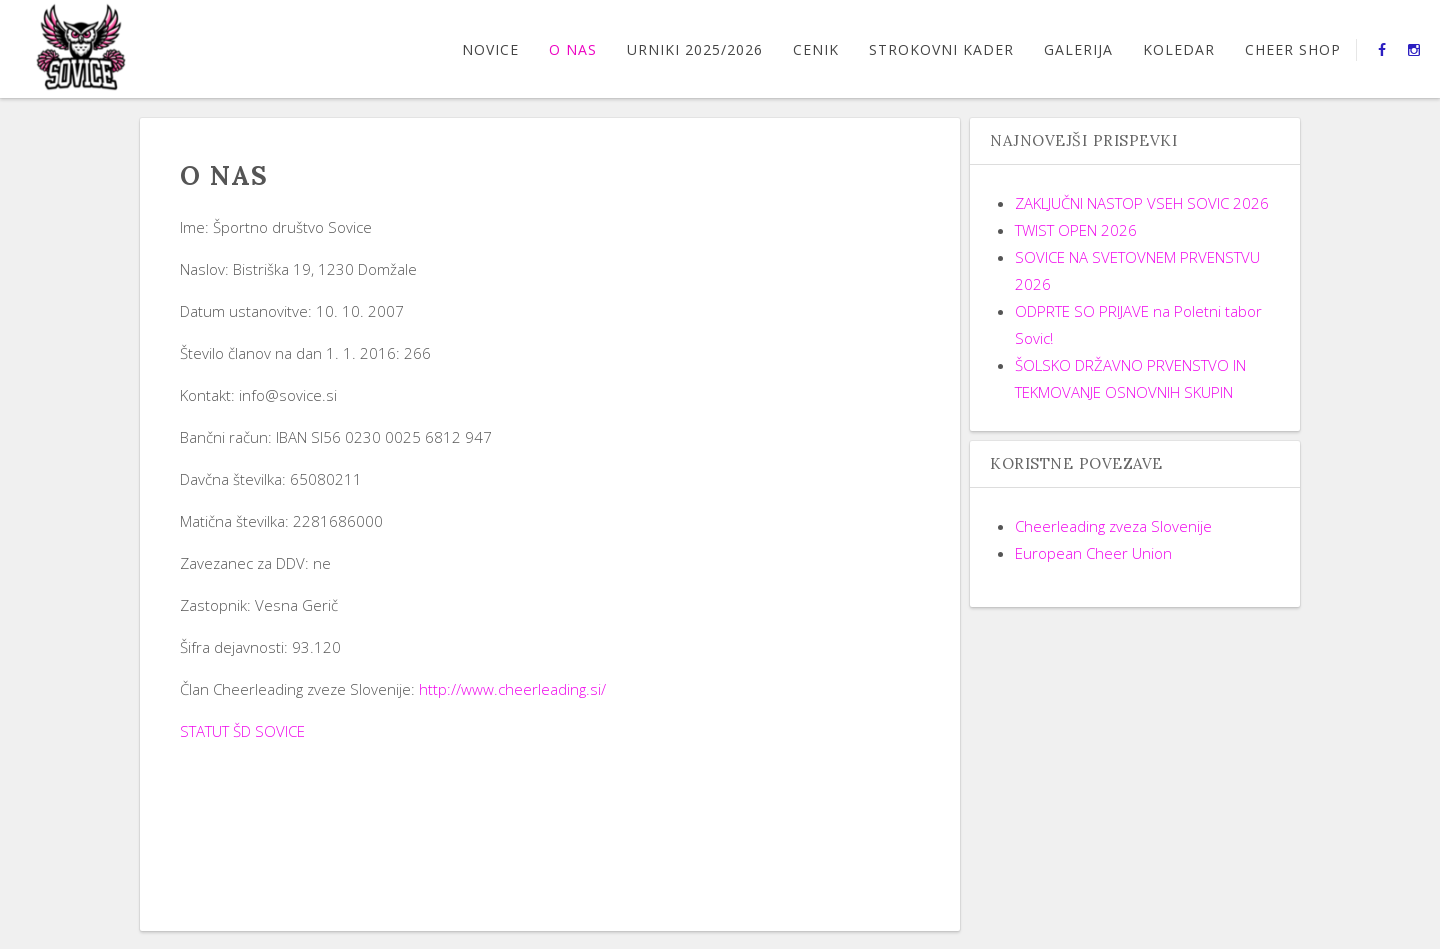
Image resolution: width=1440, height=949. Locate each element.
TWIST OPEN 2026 (1076, 230)
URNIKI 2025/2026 (695, 49)
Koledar (1179, 49)
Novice (490, 49)
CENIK (816, 49)
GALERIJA (1078, 49)
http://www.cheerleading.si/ (512, 689)
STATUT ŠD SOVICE (242, 731)
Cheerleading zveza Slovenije (1113, 526)
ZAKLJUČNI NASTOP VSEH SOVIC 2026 (1142, 203)
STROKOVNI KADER (941, 49)
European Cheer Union (1093, 553)
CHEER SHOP (1293, 49)
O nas (573, 49)
